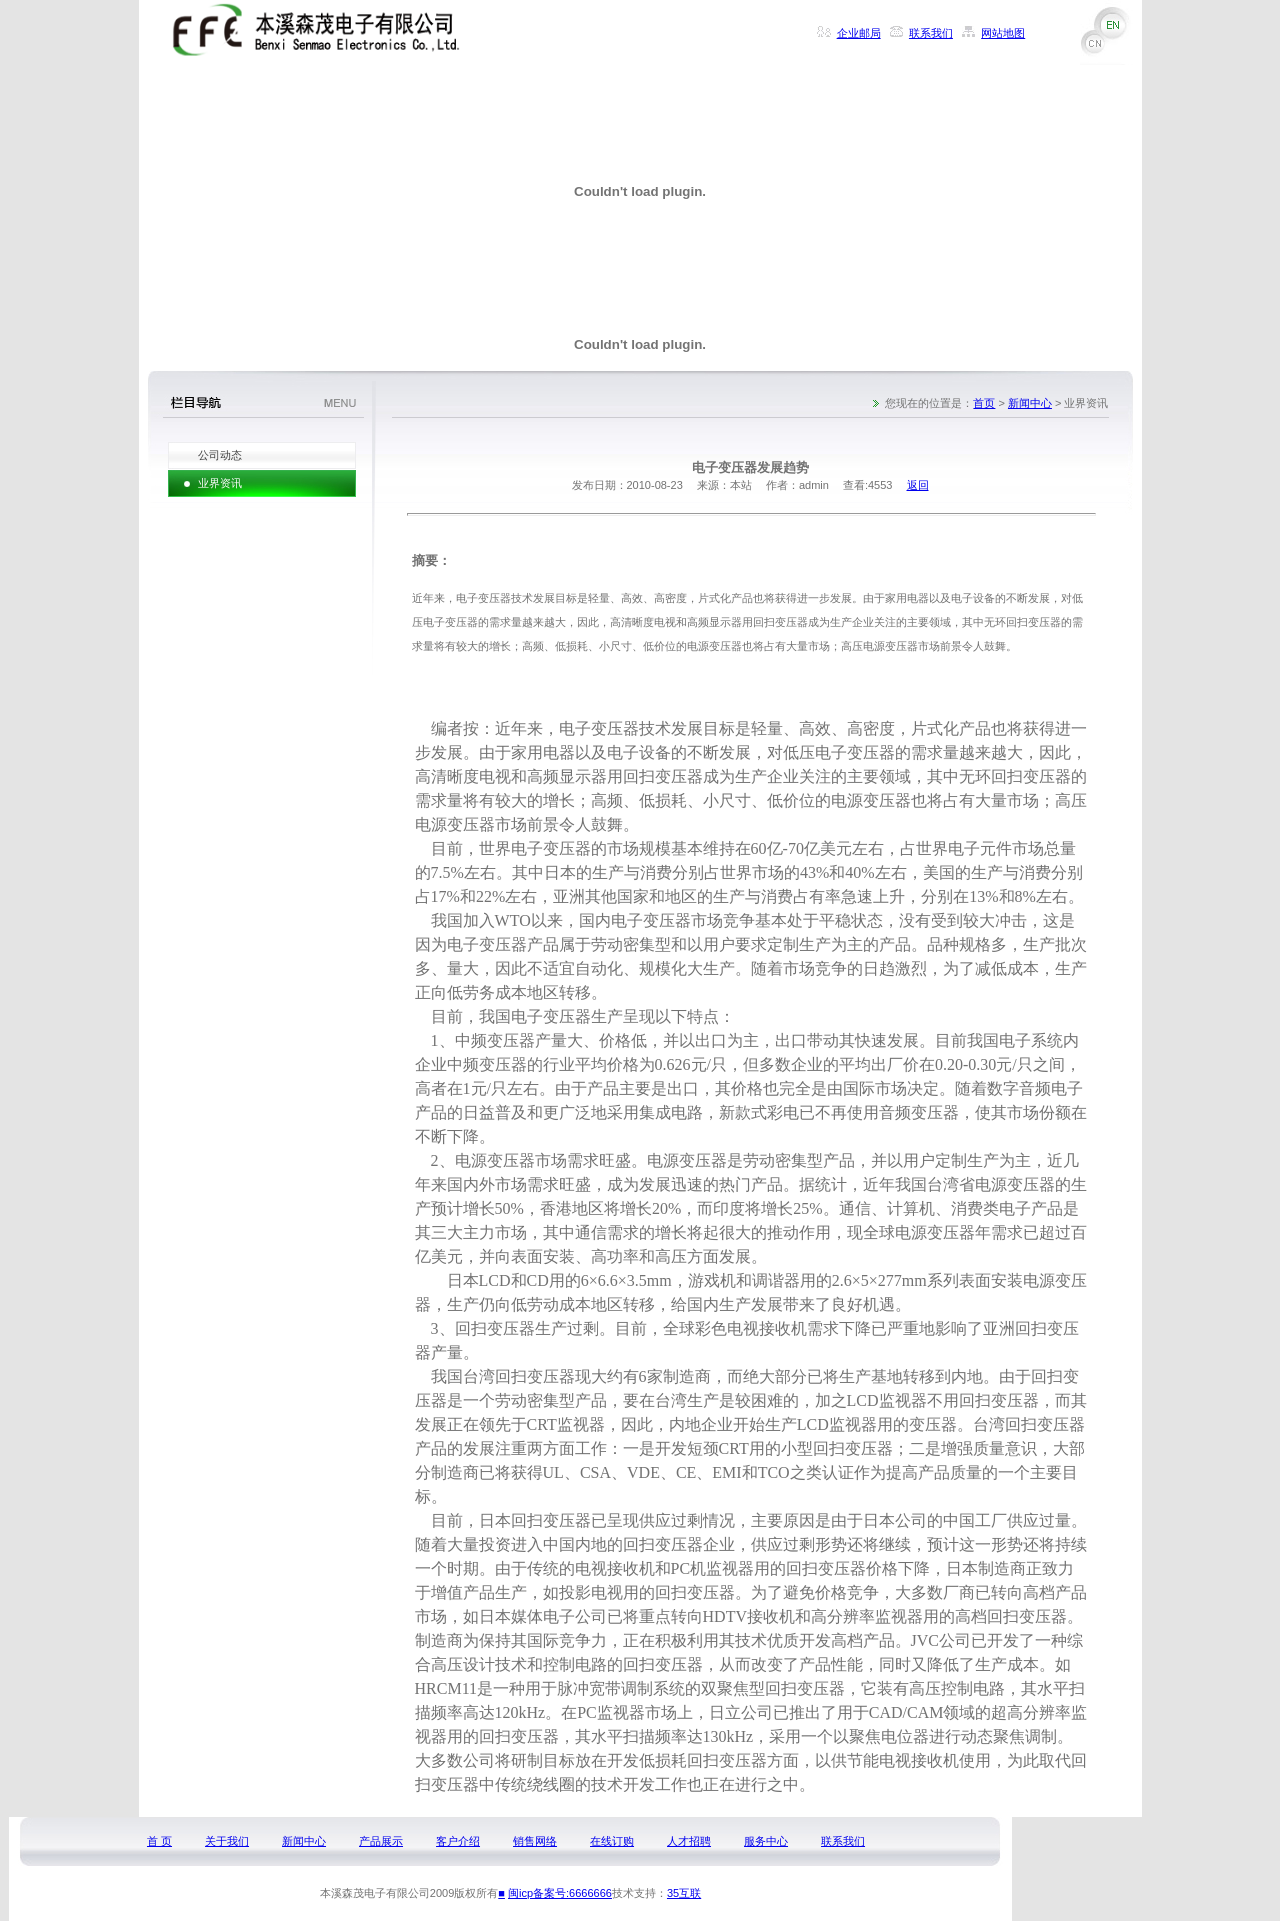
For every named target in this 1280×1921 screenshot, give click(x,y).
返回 (918, 485)
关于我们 (227, 1841)
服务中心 (766, 1841)
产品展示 (381, 1841)
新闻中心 (1030, 403)
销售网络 (535, 1841)
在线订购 (612, 1841)
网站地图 (1003, 33)
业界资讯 (220, 483)
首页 (984, 403)
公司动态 (220, 455)
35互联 (684, 1893)
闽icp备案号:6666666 (560, 1893)
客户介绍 (458, 1841)
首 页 (159, 1841)
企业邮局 (859, 33)
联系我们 (931, 33)
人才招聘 (689, 1841)
